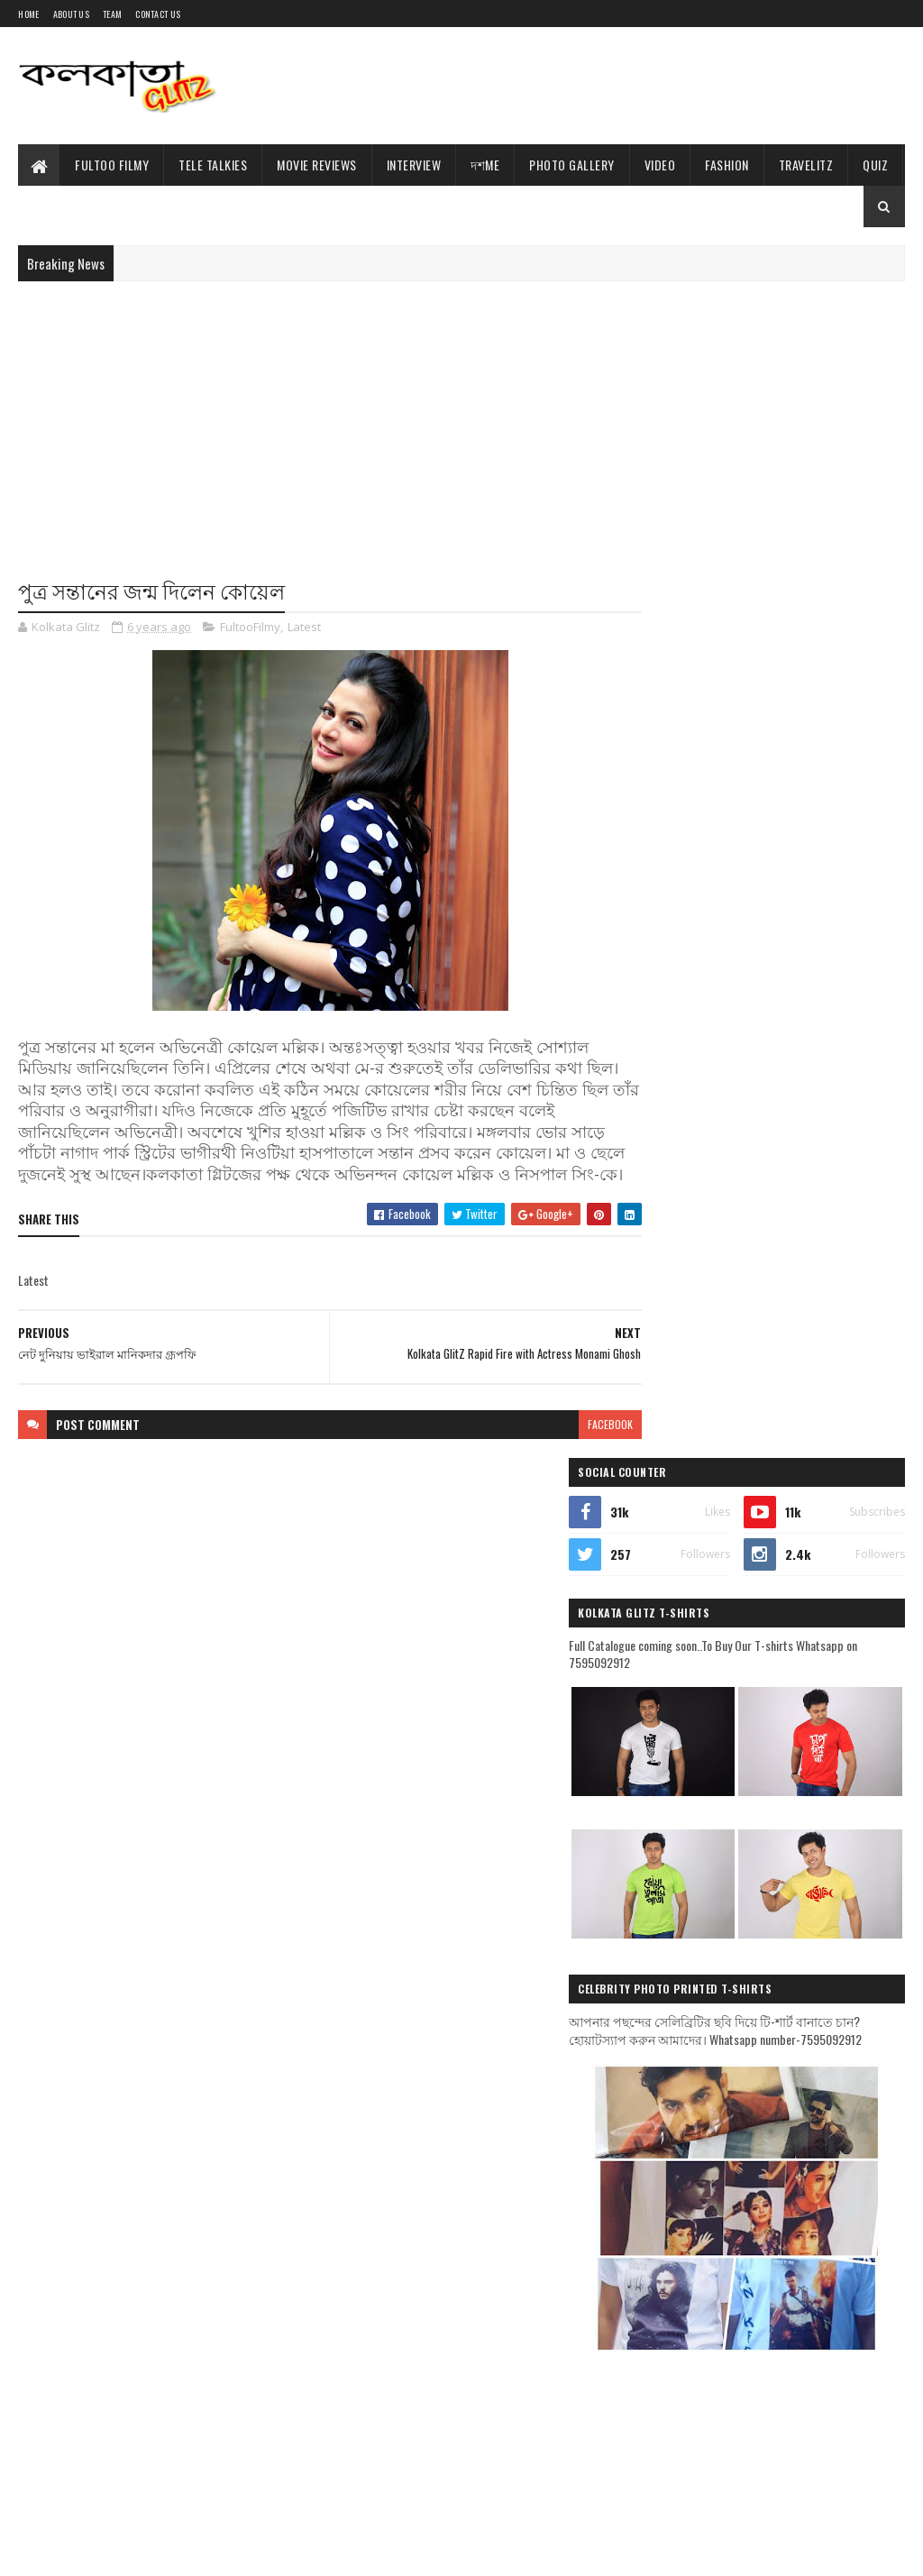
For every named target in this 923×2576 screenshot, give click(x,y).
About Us (71, 14)
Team (112, 14)
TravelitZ (806, 164)
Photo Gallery (572, 164)
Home (28, 14)
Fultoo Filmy (112, 164)
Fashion (727, 164)
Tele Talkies (212, 164)
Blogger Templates (196, 2551)
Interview (414, 164)
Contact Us (157, 14)
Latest (304, 627)
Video (660, 164)
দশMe (485, 164)
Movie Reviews (317, 164)
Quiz (875, 164)
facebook (577, 1445)
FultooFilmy (250, 627)
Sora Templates (105, 2551)
